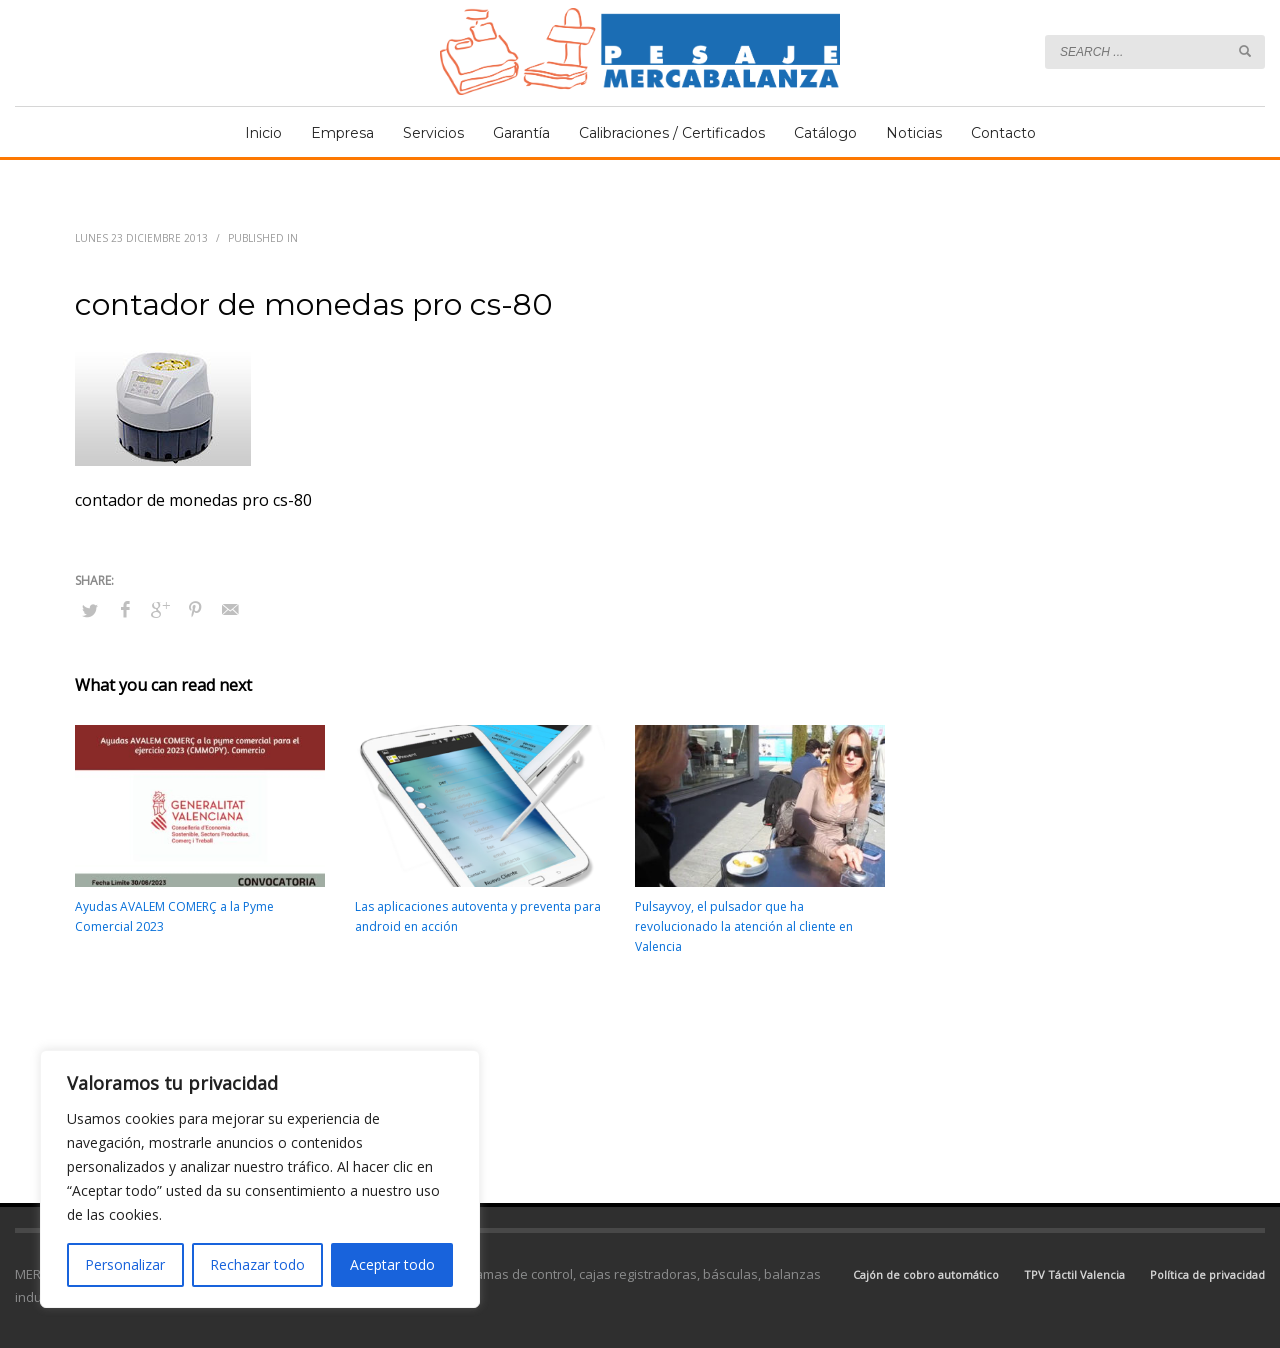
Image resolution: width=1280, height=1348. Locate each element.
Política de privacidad (1207, 1274)
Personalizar (125, 1264)
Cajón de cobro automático (926, 1274)
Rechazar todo (257, 1264)
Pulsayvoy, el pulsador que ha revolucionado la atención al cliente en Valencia (744, 926)
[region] (260, 1179)
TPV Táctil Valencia (1074, 1274)
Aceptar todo (392, 1264)
